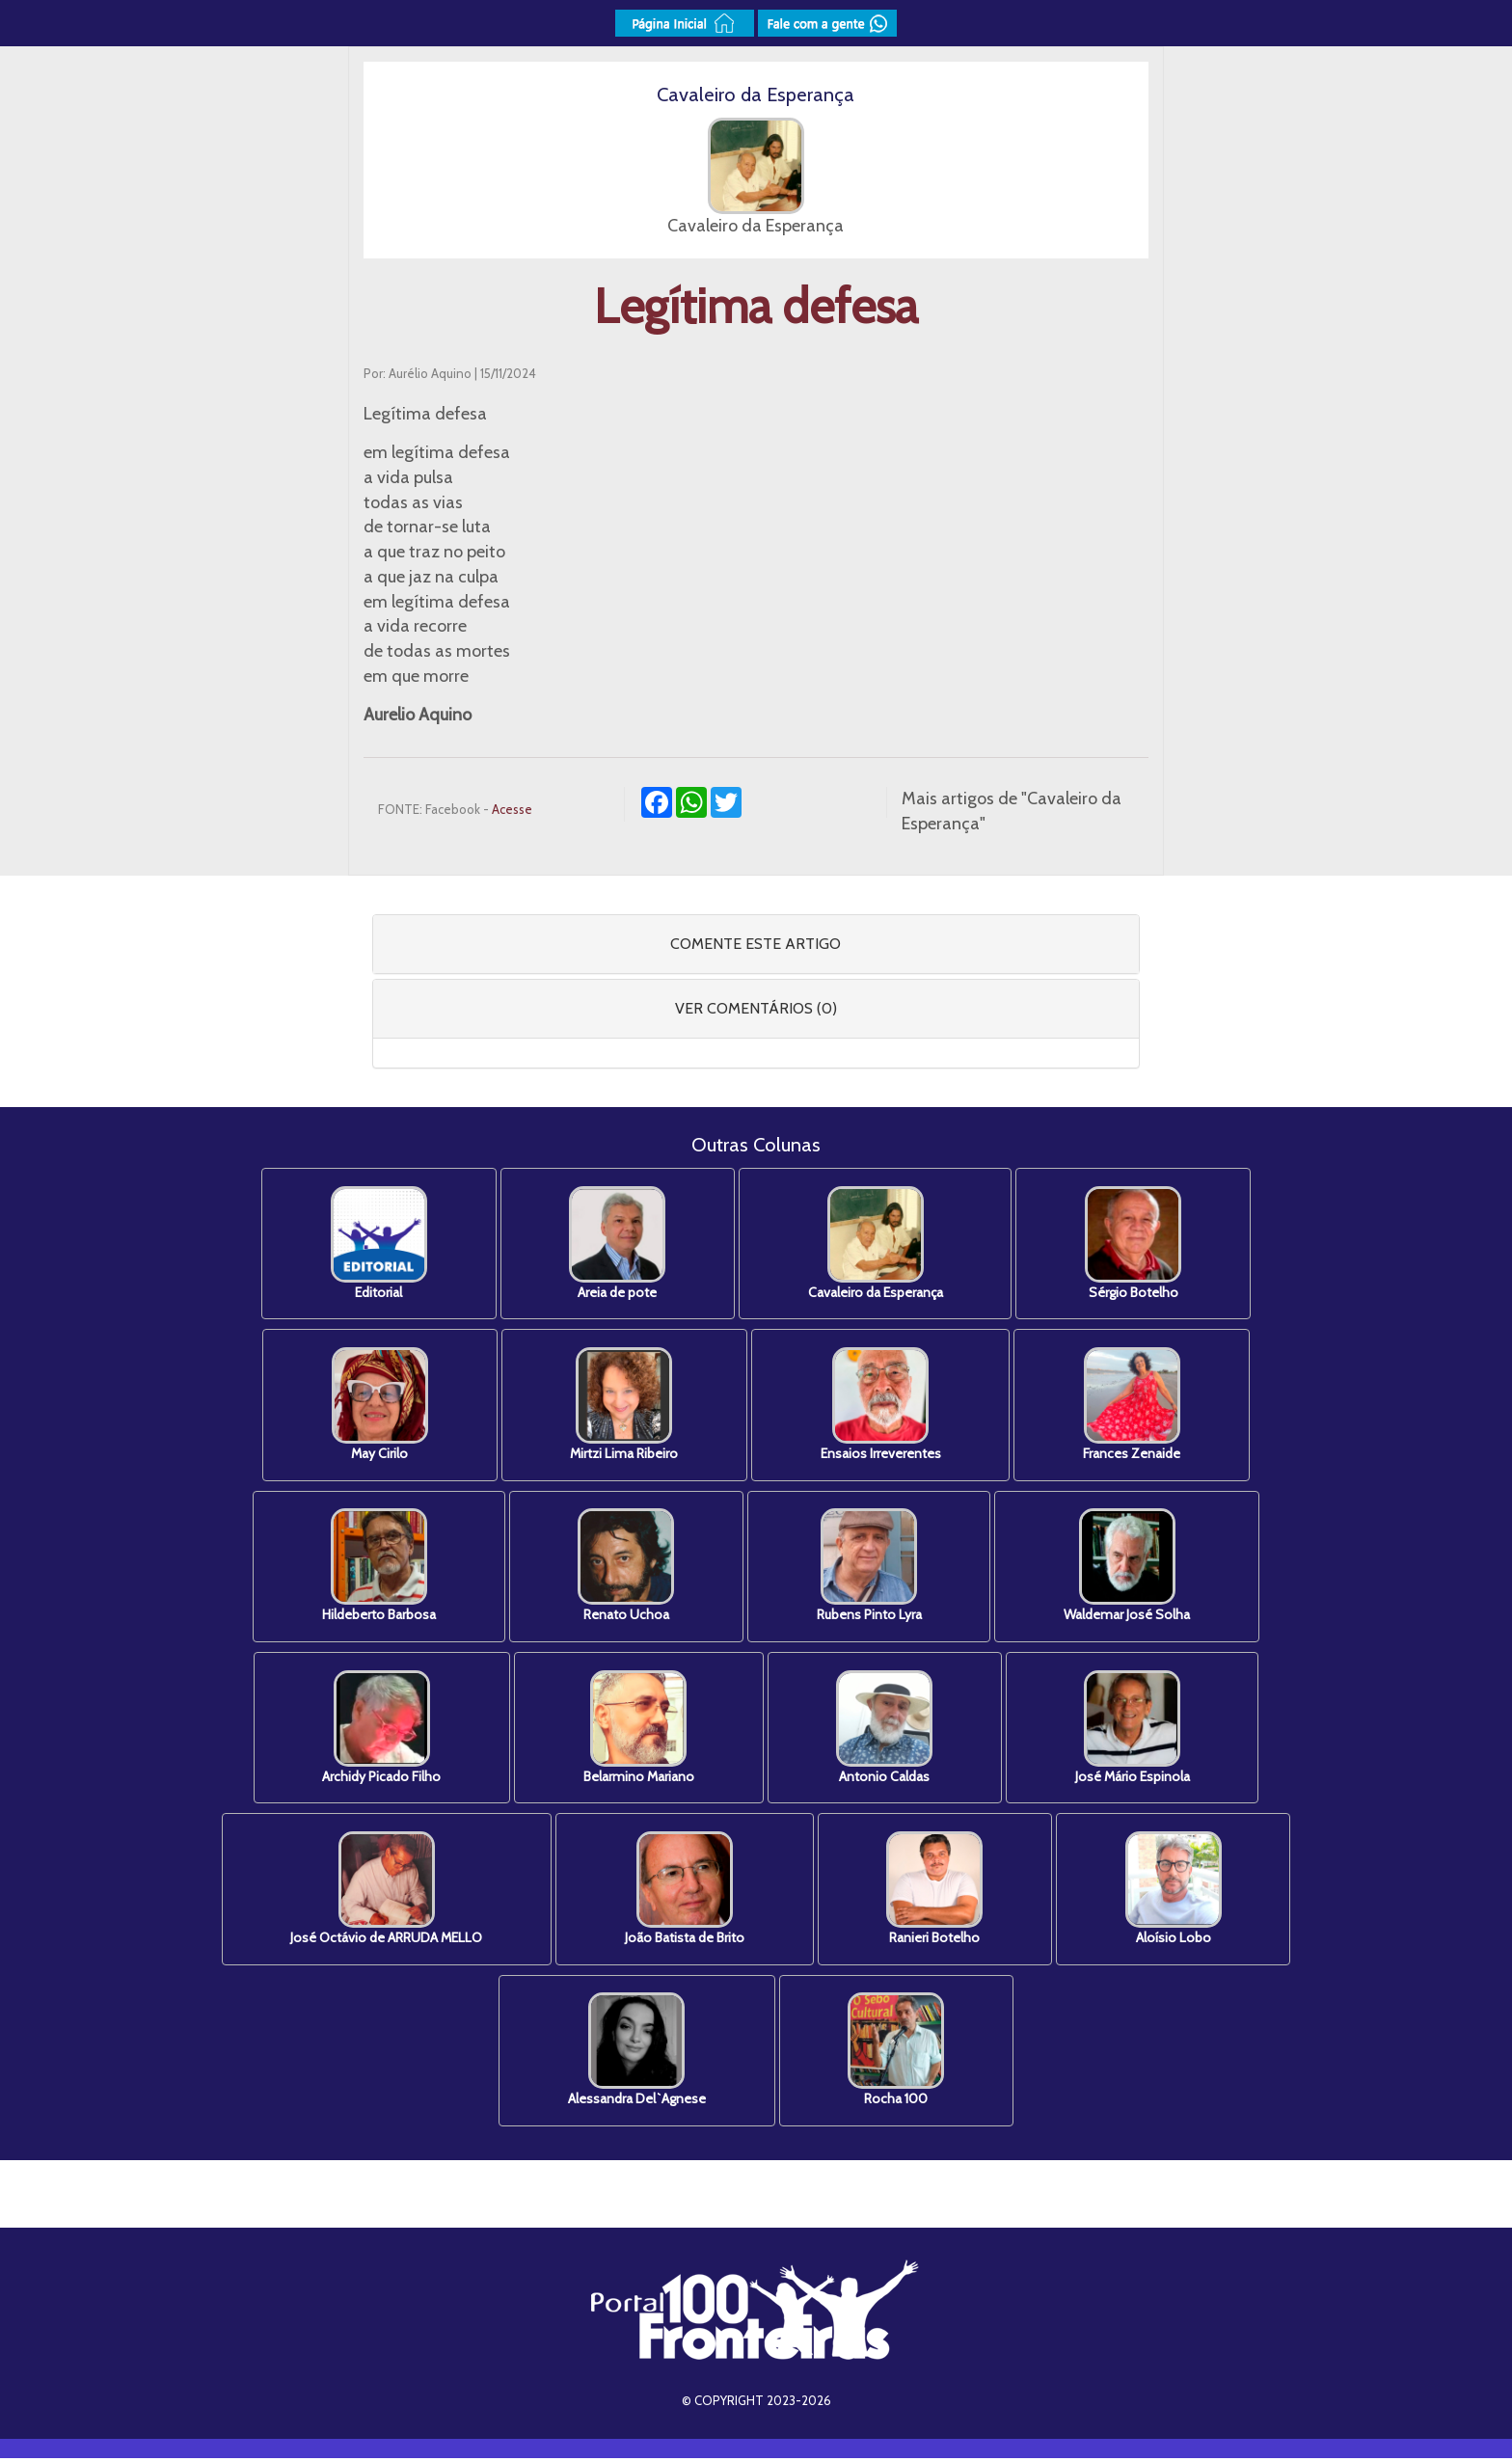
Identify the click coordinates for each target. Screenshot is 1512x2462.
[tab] (756, 944)
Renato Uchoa (625, 1567)
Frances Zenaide (1135, 1405)
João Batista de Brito (683, 1891)
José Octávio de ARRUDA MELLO (383, 1891)
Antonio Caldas (886, 1729)
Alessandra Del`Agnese (636, 2053)
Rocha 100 (898, 2053)
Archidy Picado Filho (378, 1729)
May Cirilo (376, 1405)
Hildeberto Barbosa (375, 1567)
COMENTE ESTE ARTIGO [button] (755, 943)
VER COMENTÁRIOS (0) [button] (756, 1008)
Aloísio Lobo (1177, 1891)
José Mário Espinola (1136, 1729)
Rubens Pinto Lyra (870, 1567)
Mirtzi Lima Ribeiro (623, 1405)
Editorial (375, 1243)
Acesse (512, 809)
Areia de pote (616, 1243)
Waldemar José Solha (1130, 1567)
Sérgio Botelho (1137, 1243)
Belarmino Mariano (637, 1729)
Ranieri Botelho (936, 1891)
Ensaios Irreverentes (882, 1405)
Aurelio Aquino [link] (418, 714)
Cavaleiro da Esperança (876, 1243)
